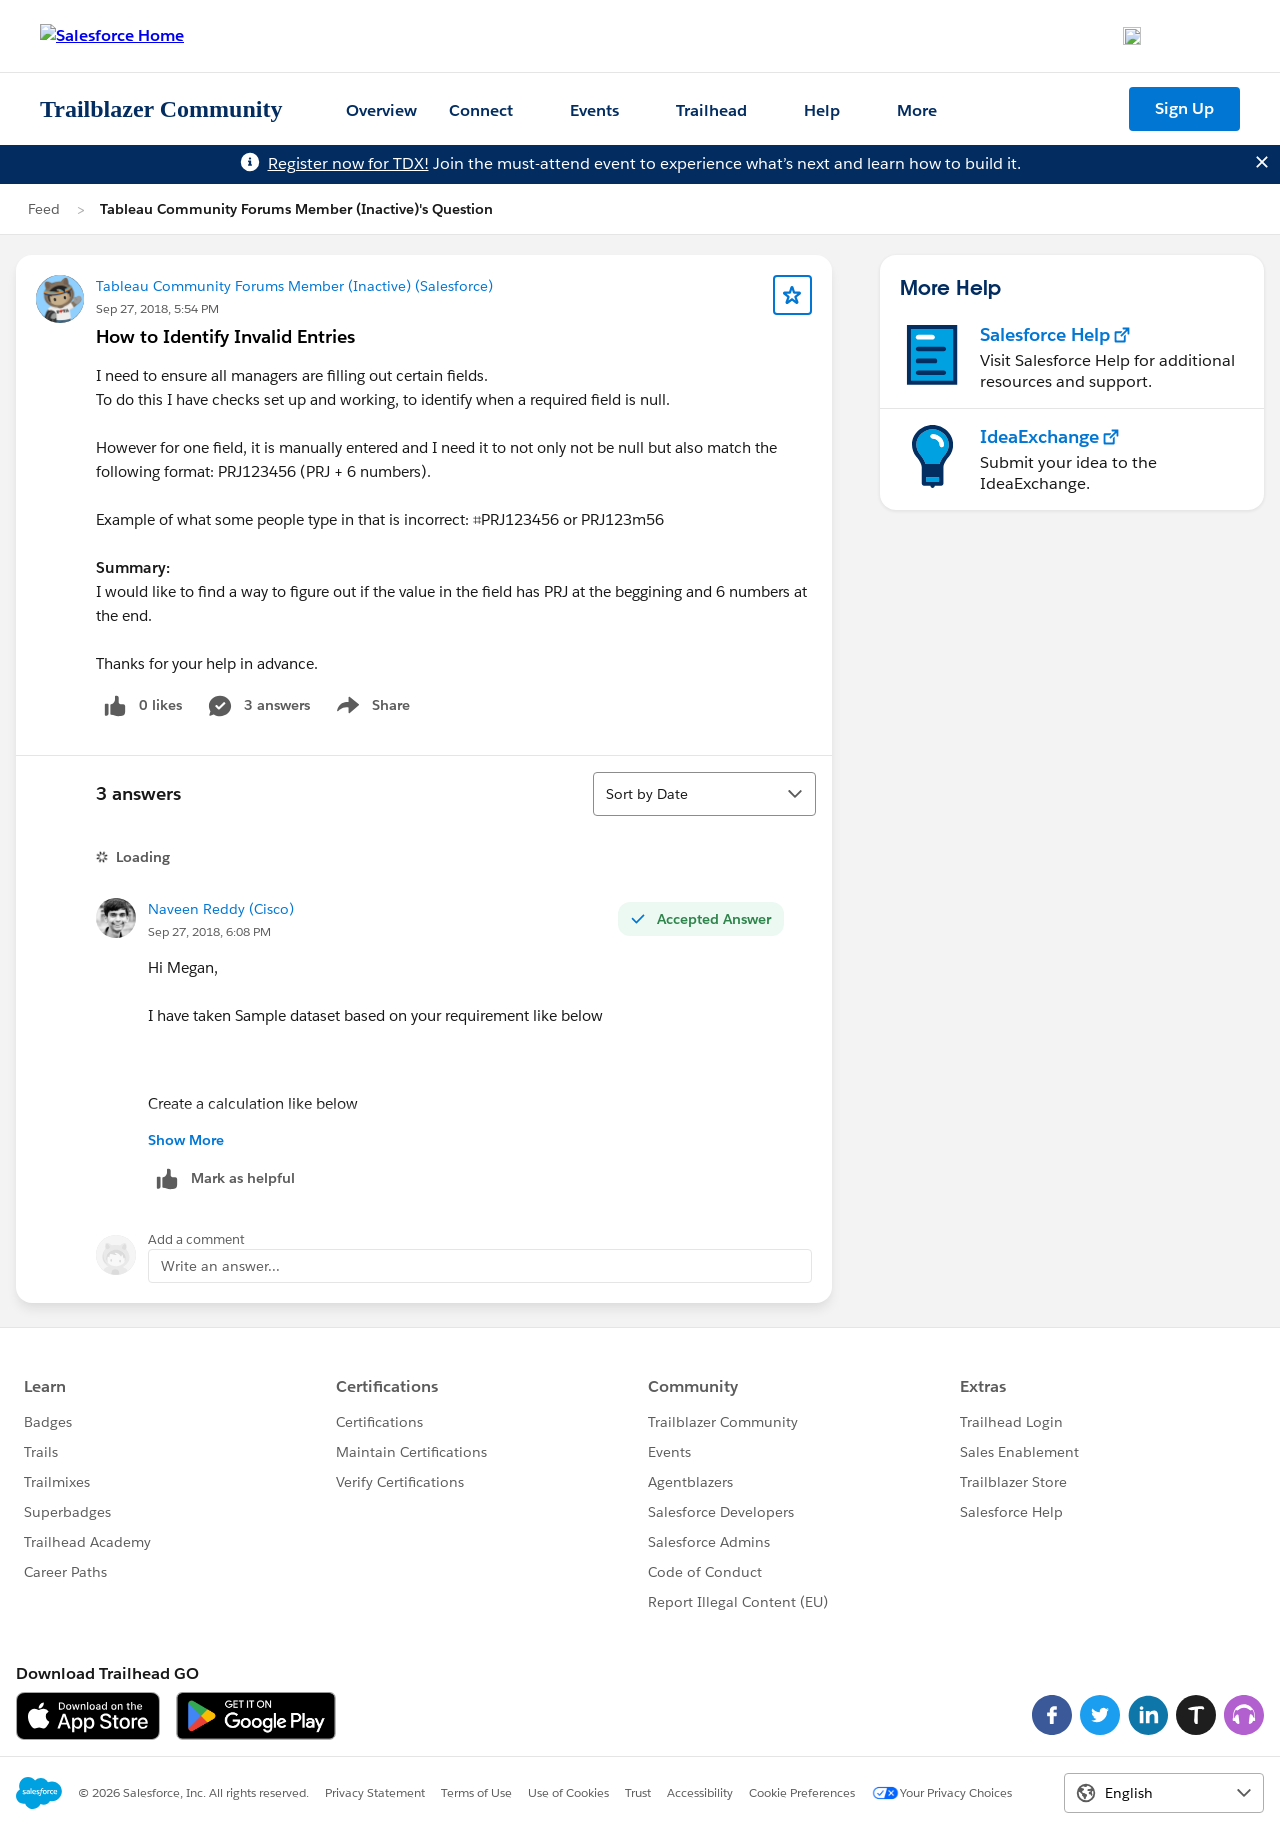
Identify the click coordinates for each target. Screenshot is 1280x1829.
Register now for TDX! (348, 163)
